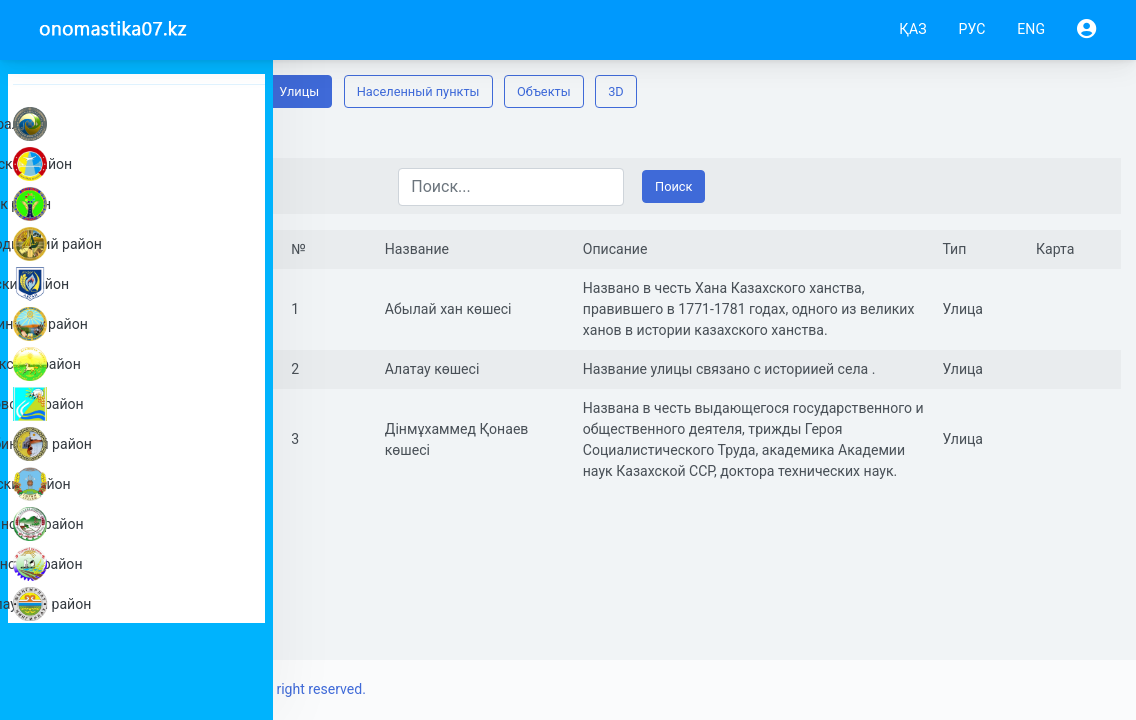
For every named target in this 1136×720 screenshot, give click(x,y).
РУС (972, 29)
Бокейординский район (142, 244)
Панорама (338, 91)
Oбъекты (744, 91)
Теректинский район (142, 564)
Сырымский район (142, 484)
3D (816, 91)
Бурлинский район (142, 284)
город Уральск (142, 124)
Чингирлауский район (142, 604)
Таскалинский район (142, 524)
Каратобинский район (142, 444)
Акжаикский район (142, 164)
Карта (424, 91)
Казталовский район (142, 404)
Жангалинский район (142, 324)
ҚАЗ (912, 29)
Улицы (499, 91)
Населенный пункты (618, 91)
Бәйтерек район (142, 204)
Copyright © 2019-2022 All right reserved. (437, 689)
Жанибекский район (142, 364)
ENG (1031, 29)
